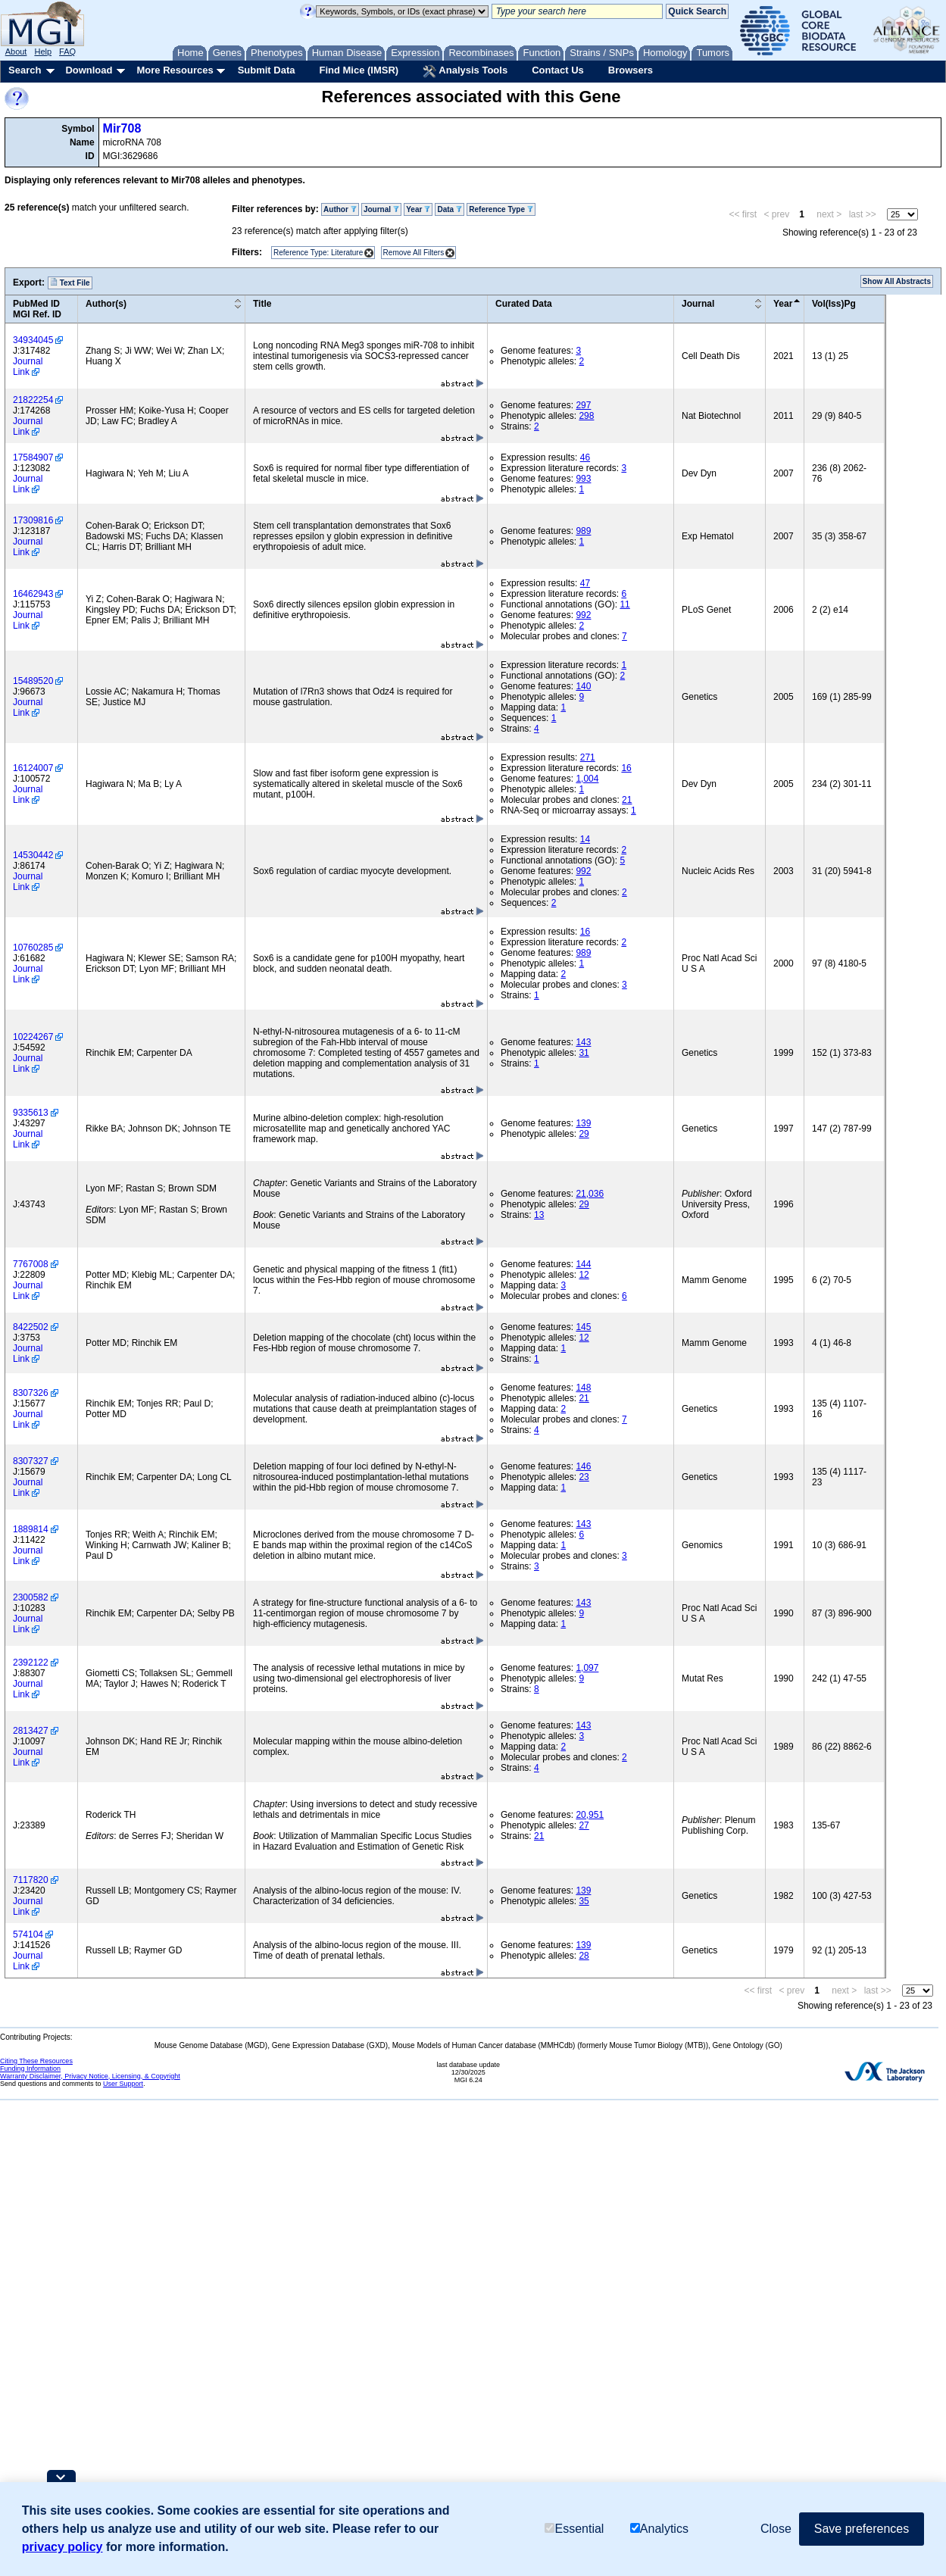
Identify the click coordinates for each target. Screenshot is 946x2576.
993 (583, 478)
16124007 (33, 768)
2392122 (30, 1662)
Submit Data (266, 70)
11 (624, 604)
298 (586, 416)
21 (627, 800)
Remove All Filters (414, 252)
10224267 (33, 1037)
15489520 (33, 681)
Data (449, 209)
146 (583, 1466)
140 (583, 686)
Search (24, 70)
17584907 (33, 457)
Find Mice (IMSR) (358, 70)
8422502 (30, 1327)
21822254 (33, 400)
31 (584, 1053)
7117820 (30, 1880)
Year (418, 209)
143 (583, 1042)
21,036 (590, 1193)
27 (584, 1825)
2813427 (30, 1730)
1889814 (30, 1529)
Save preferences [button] (861, 2528)
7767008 (30, 1264)
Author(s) (106, 303)
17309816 (33, 520)
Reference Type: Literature (318, 252)
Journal (381, 209)
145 (583, 1327)
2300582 (30, 1597)
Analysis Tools (465, 71)
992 (583, 615)
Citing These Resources (36, 2061)
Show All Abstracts (897, 281)
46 (585, 457)
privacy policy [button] (62, 2546)
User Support (123, 2083)
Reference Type (501, 209)
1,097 (587, 1668)
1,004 (587, 778)
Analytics (659, 2528)
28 (584, 1955)
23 (584, 1477)
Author (340, 209)
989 (583, 531)
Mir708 (122, 128)
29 (584, 1134)
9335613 (30, 1112)
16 (626, 768)
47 (585, 583)
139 (583, 1123)
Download (88, 70)
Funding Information (30, 2068)
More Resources (174, 70)
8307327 (30, 1461)
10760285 (33, 947)
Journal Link (27, 366)
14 (585, 839)
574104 (28, 1934)
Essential (574, 2528)
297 (583, 405)
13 (539, 1215)
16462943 (33, 594)
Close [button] (775, 2528)
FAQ (67, 51)
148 (583, 1387)
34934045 (33, 340)
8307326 (30, 1393)
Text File (70, 282)
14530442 (33, 855)
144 (583, 1264)
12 (584, 1274)
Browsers (630, 70)
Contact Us (558, 70)
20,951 (590, 1814)
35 (584, 1901)
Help (43, 51)
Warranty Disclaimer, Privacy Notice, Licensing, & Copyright (90, 2076)
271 (587, 757)
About (16, 51)
